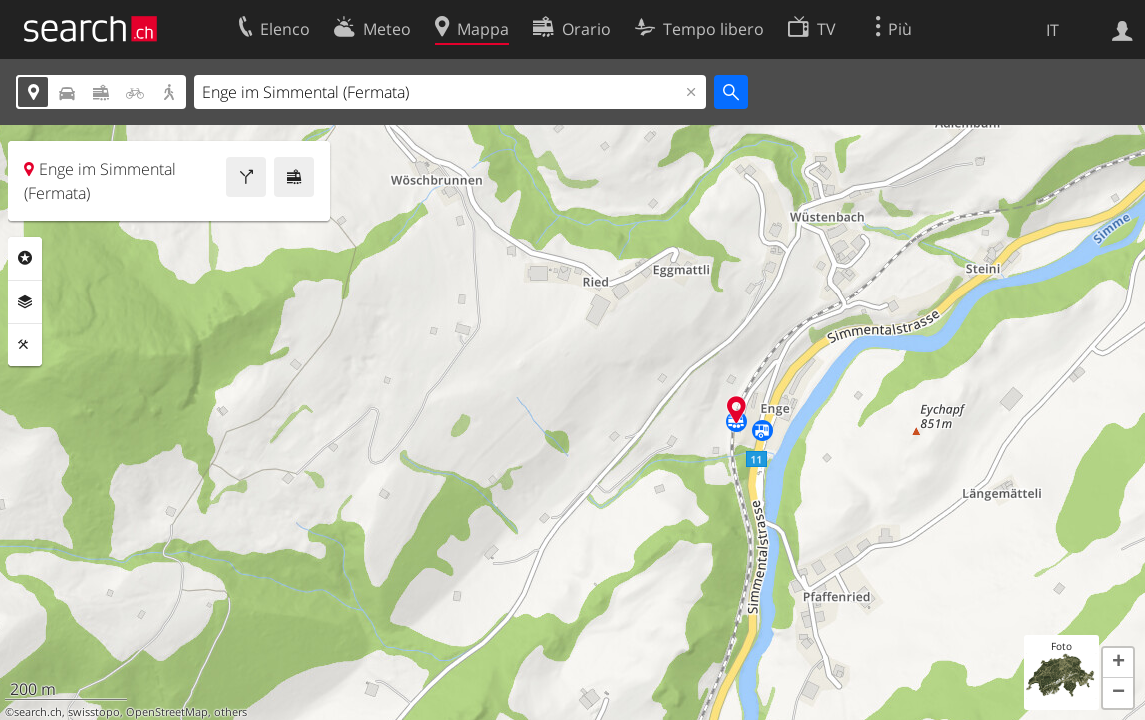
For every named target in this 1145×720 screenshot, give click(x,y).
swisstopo (94, 712)
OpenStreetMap (167, 712)
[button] (1118, 663)
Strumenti (25, 345)
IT (1052, 30)
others (230, 712)
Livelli (25, 302)
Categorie (25, 258)
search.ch (38, 712)
